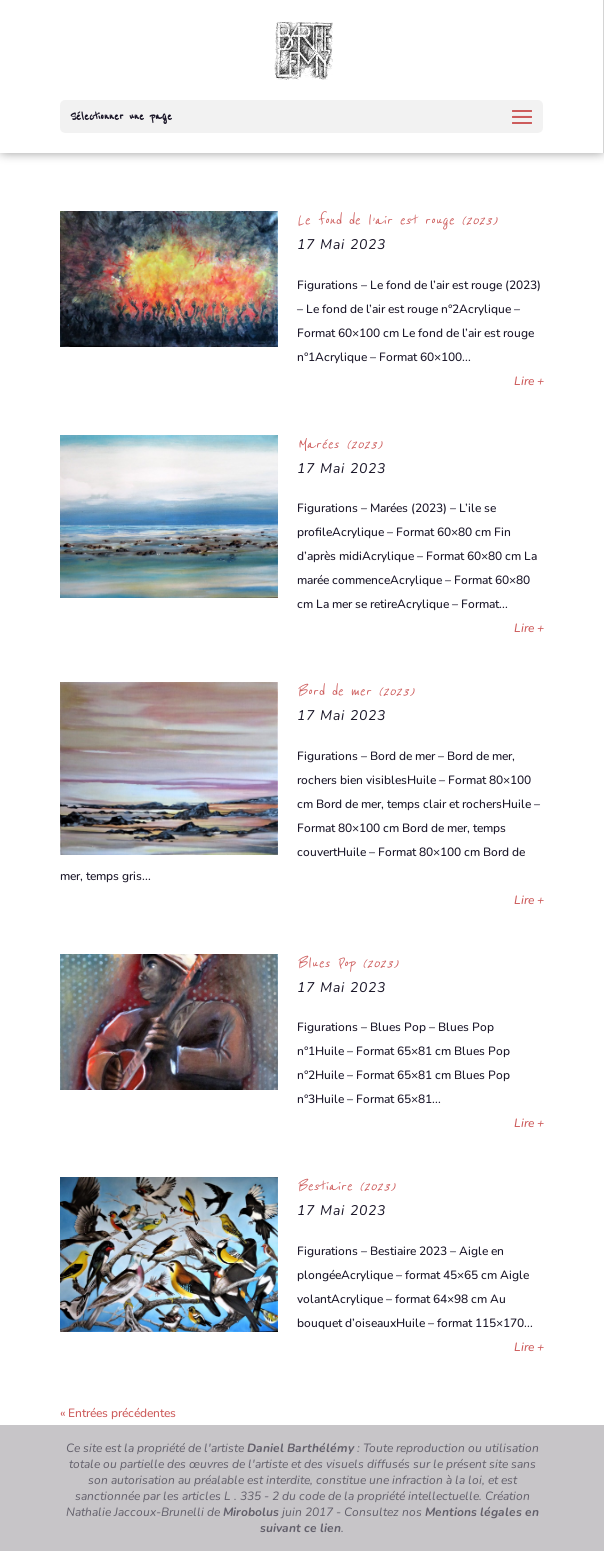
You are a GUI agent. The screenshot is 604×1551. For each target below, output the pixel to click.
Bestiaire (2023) (346, 1186)
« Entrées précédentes (118, 1413)
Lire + (529, 381)
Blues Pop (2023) (347, 963)
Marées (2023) (339, 444)
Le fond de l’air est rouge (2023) (397, 220)
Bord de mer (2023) (355, 691)
